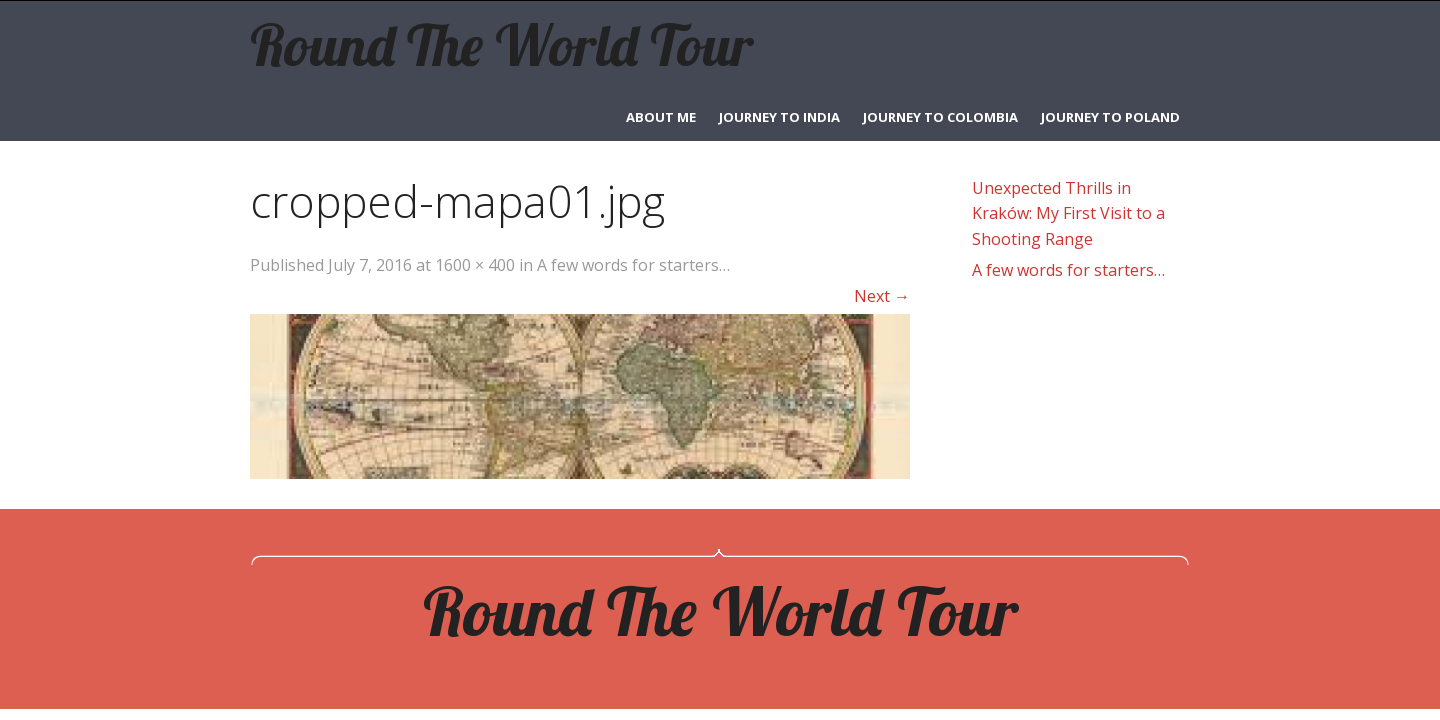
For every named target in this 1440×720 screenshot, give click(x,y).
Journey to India (779, 117)
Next (882, 296)
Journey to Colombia (940, 117)
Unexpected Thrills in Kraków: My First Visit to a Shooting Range (1068, 213)
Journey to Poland (1110, 117)
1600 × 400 (475, 265)
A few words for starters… (633, 265)
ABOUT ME (661, 117)
